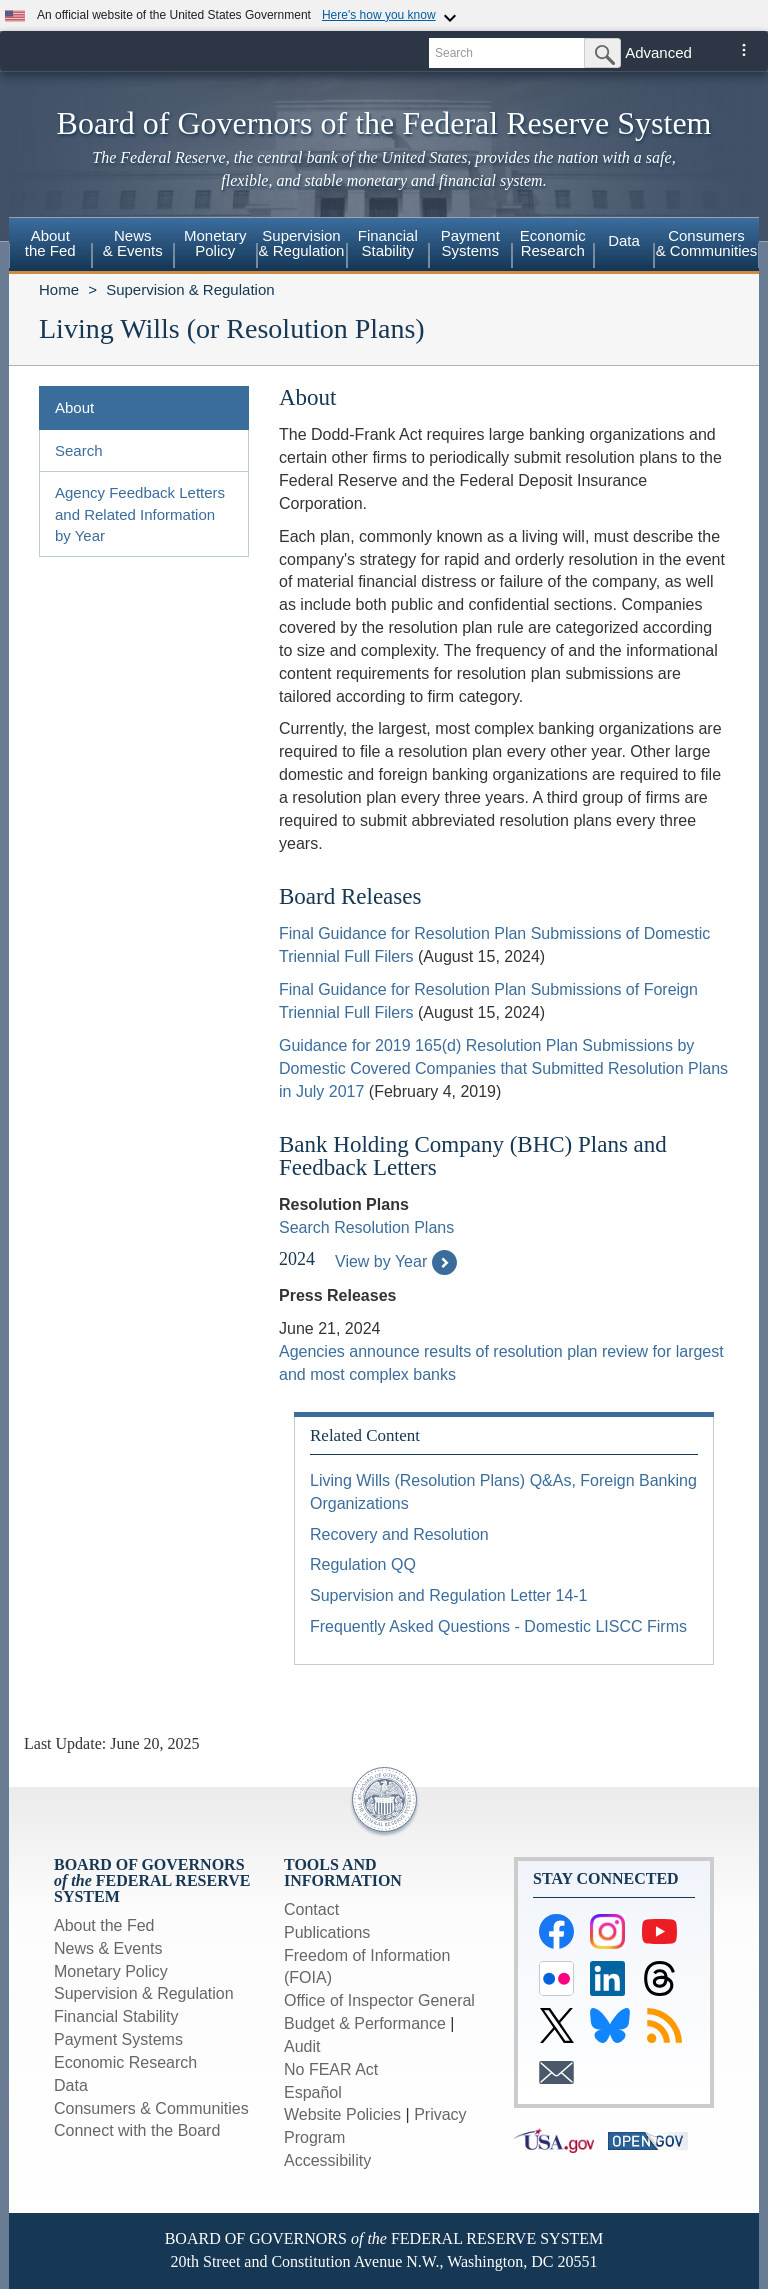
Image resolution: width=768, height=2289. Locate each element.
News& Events (133, 243)
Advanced (658, 52)
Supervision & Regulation (190, 289)
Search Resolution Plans (366, 1227)
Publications (327, 1932)
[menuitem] (50, 246)
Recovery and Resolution (399, 1534)
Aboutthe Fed (50, 243)
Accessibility (327, 2160)
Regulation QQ (363, 1564)
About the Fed (104, 1925)
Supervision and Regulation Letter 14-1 (449, 1595)
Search (79, 450)
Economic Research (125, 2062)
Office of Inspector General (379, 2000)
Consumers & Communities (707, 243)
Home (59, 289)
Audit (302, 2046)
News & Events (108, 1948)
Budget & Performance (365, 2023)
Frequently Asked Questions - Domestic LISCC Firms (498, 1626)
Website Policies (342, 2114)
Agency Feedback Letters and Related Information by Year (140, 514)
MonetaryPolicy (215, 243)
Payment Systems (118, 2039)
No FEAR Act (331, 2069)
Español (313, 2092)
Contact (311, 1909)
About (74, 407)
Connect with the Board (137, 2130)
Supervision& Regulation (302, 243)
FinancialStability (388, 243)
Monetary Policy (111, 1971)
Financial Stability (116, 2016)
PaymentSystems (470, 243)
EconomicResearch (553, 243)
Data (624, 240)
